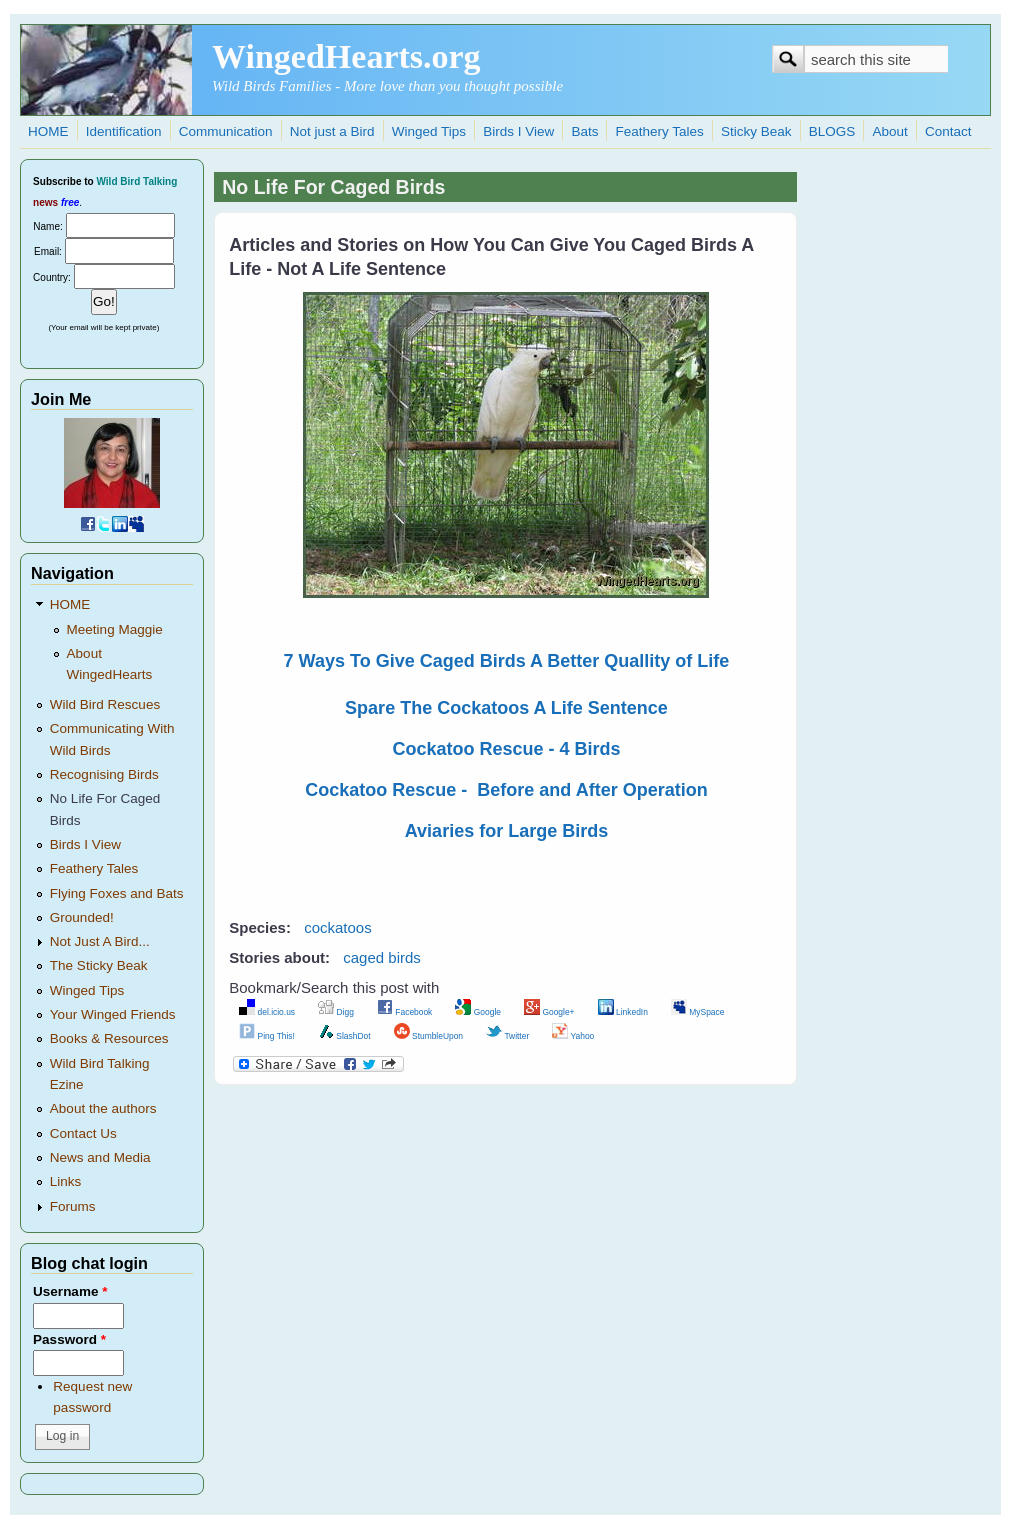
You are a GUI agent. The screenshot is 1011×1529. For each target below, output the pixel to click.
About (889, 131)
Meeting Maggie (115, 629)
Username (70, 1291)
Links (66, 1181)
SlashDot (344, 1036)
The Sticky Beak (99, 965)
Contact (948, 131)
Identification (124, 131)
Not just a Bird (332, 131)
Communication (226, 131)
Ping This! (267, 1036)
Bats (584, 131)
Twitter (507, 1036)
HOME (48, 131)
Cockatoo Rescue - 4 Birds (506, 749)
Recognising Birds (104, 774)
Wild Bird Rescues (105, 704)
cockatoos (338, 927)
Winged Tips (429, 131)
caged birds (382, 957)
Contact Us (83, 1133)
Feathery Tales (660, 131)
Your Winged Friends (113, 1014)
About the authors (103, 1108)
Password (69, 1339)
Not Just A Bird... (100, 941)
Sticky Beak (756, 131)
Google (478, 1012)
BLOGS (832, 131)
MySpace (697, 1012)
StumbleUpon (428, 1036)
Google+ (549, 1012)
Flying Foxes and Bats (117, 893)
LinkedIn (623, 1012)
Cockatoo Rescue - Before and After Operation (506, 790)
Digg (336, 1012)
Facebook (404, 1012)
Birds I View (518, 131)
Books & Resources (109, 1038)
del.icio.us (267, 1012)
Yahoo (573, 1036)
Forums (73, 1206)
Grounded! (82, 917)
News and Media (100, 1157)
